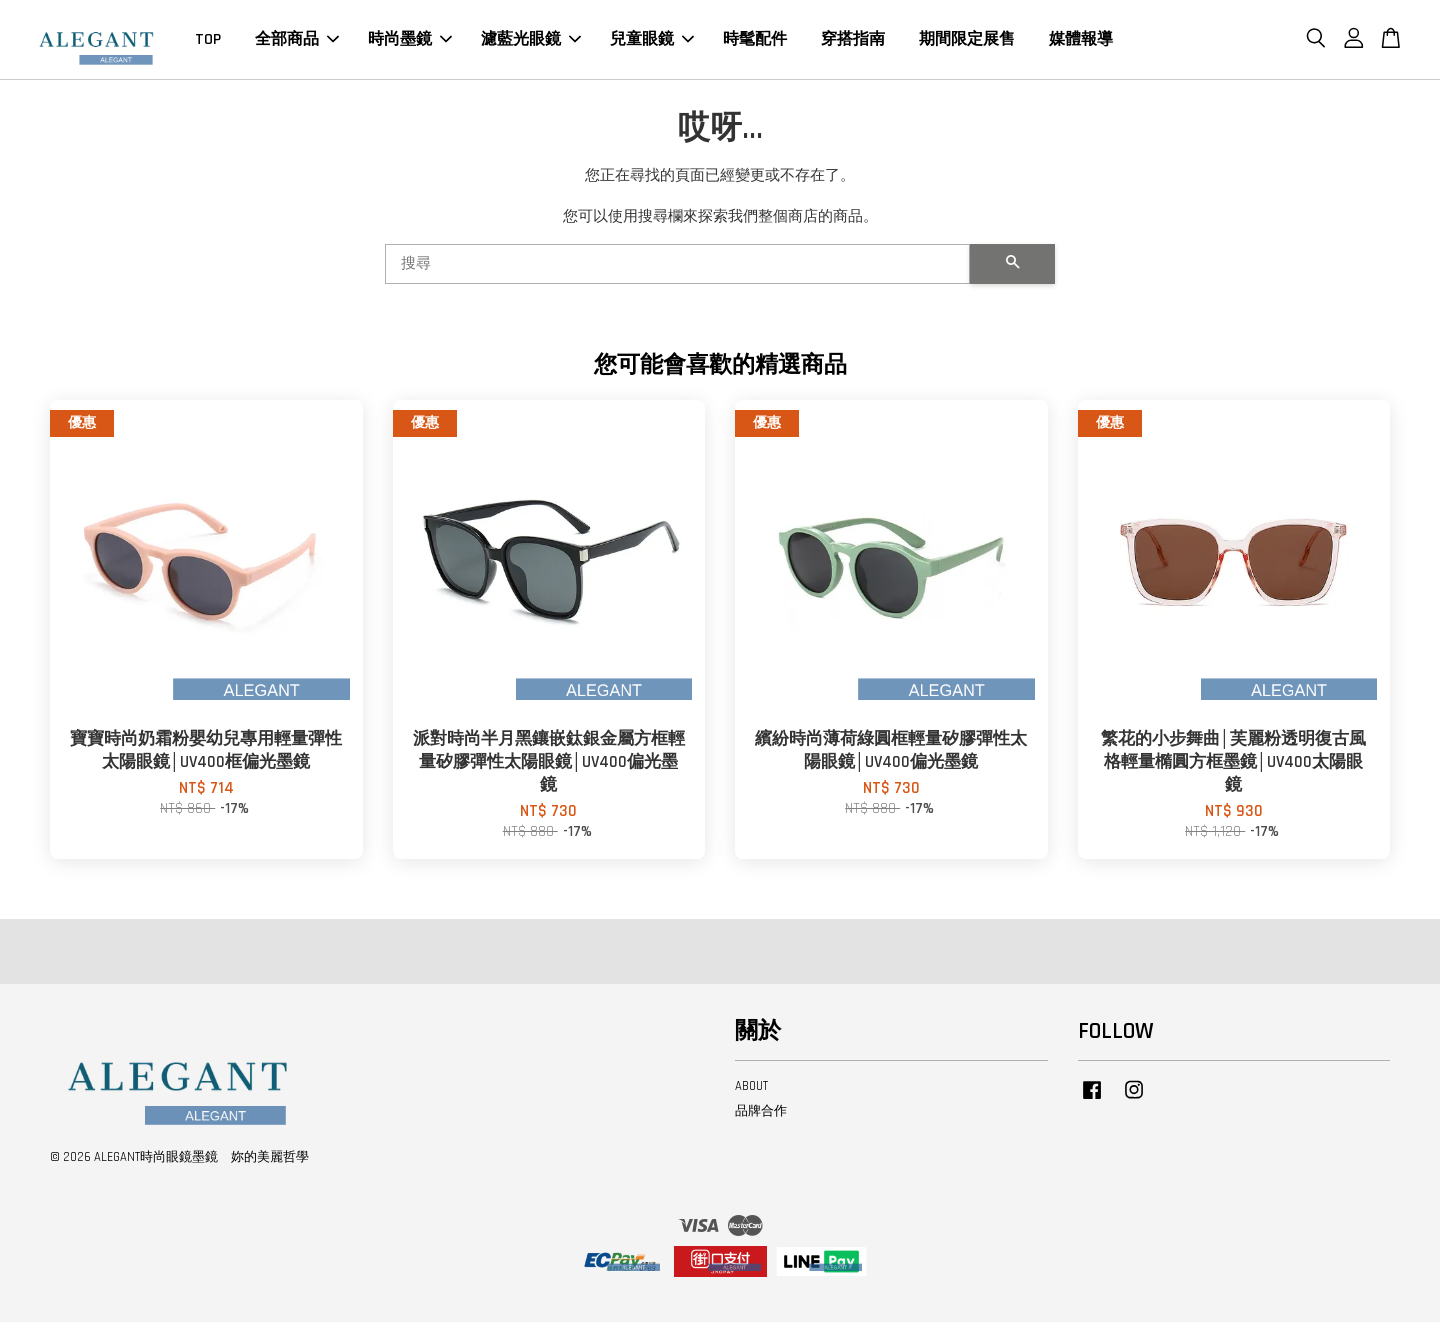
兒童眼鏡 (652, 42)
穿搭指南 (853, 42)
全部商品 (297, 42)
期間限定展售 (967, 42)
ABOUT (751, 1092)
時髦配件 (755, 42)
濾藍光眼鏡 (531, 42)
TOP (208, 42)
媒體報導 (1081, 42)
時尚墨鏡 (410, 42)
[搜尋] (677, 270)
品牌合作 (761, 1117)
